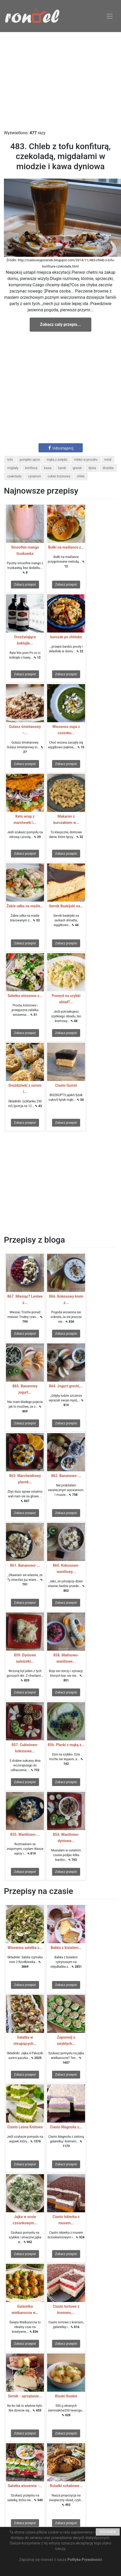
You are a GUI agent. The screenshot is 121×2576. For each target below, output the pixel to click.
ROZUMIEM (108, 2532)
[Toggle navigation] (109, 16)
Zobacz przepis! (25, 584)
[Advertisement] (49, 81)
